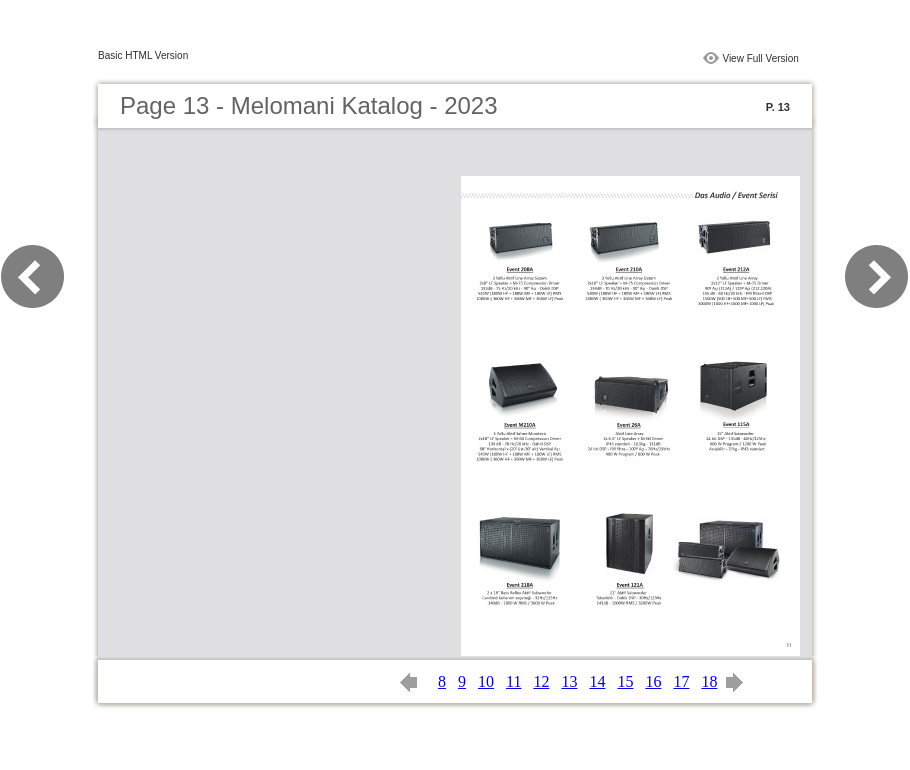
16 (653, 681)
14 (597, 681)
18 (709, 681)
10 (486, 681)
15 (625, 681)
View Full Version (760, 58)
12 (541, 681)
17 (681, 681)
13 (569, 681)
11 (513, 681)
